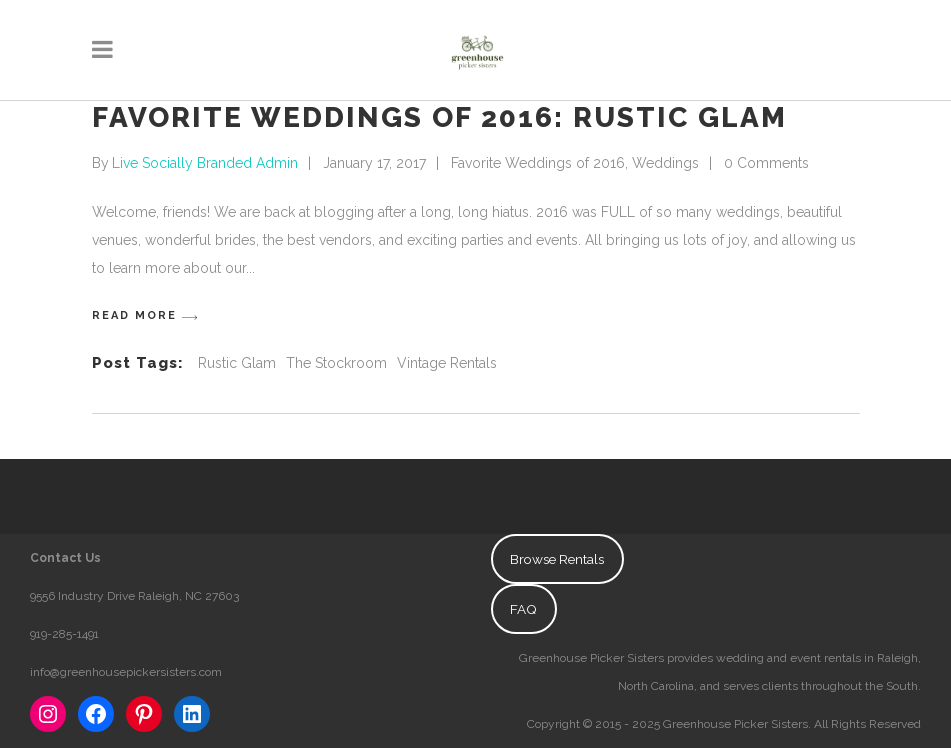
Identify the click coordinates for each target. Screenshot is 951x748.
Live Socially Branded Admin (205, 163)
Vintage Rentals (447, 363)
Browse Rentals (557, 559)
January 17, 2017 (374, 163)
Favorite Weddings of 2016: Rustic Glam (439, 117)
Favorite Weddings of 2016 (538, 163)
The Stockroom (336, 363)
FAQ (523, 609)
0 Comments (766, 163)
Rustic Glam (237, 363)
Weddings (665, 163)
